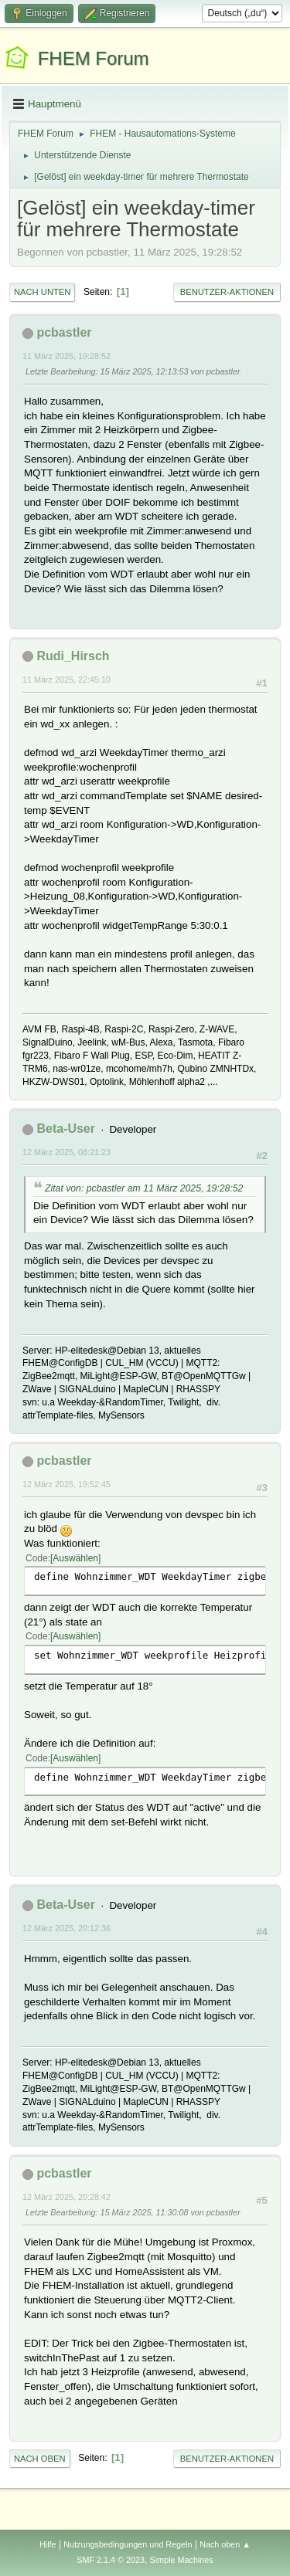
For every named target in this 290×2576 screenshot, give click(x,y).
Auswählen (75, 1558)
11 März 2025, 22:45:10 (66, 679)
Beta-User (65, 1128)
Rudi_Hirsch (72, 656)
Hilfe (47, 2544)
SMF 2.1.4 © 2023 (111, 2559)
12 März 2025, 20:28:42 (66, 2196)
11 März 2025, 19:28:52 (66, 356)
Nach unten (42, 292)
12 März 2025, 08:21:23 (66, 1152)
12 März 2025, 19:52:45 (66, 1484)
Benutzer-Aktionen (227, 292)
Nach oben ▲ (225, 2544)
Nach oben (40, 2458)
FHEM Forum (93, 58)
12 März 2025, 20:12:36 (66, 1928)
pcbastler (63, 332)
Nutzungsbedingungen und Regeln (127, 2544)
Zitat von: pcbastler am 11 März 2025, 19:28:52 (144, 1188)
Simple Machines (181, 2559)
